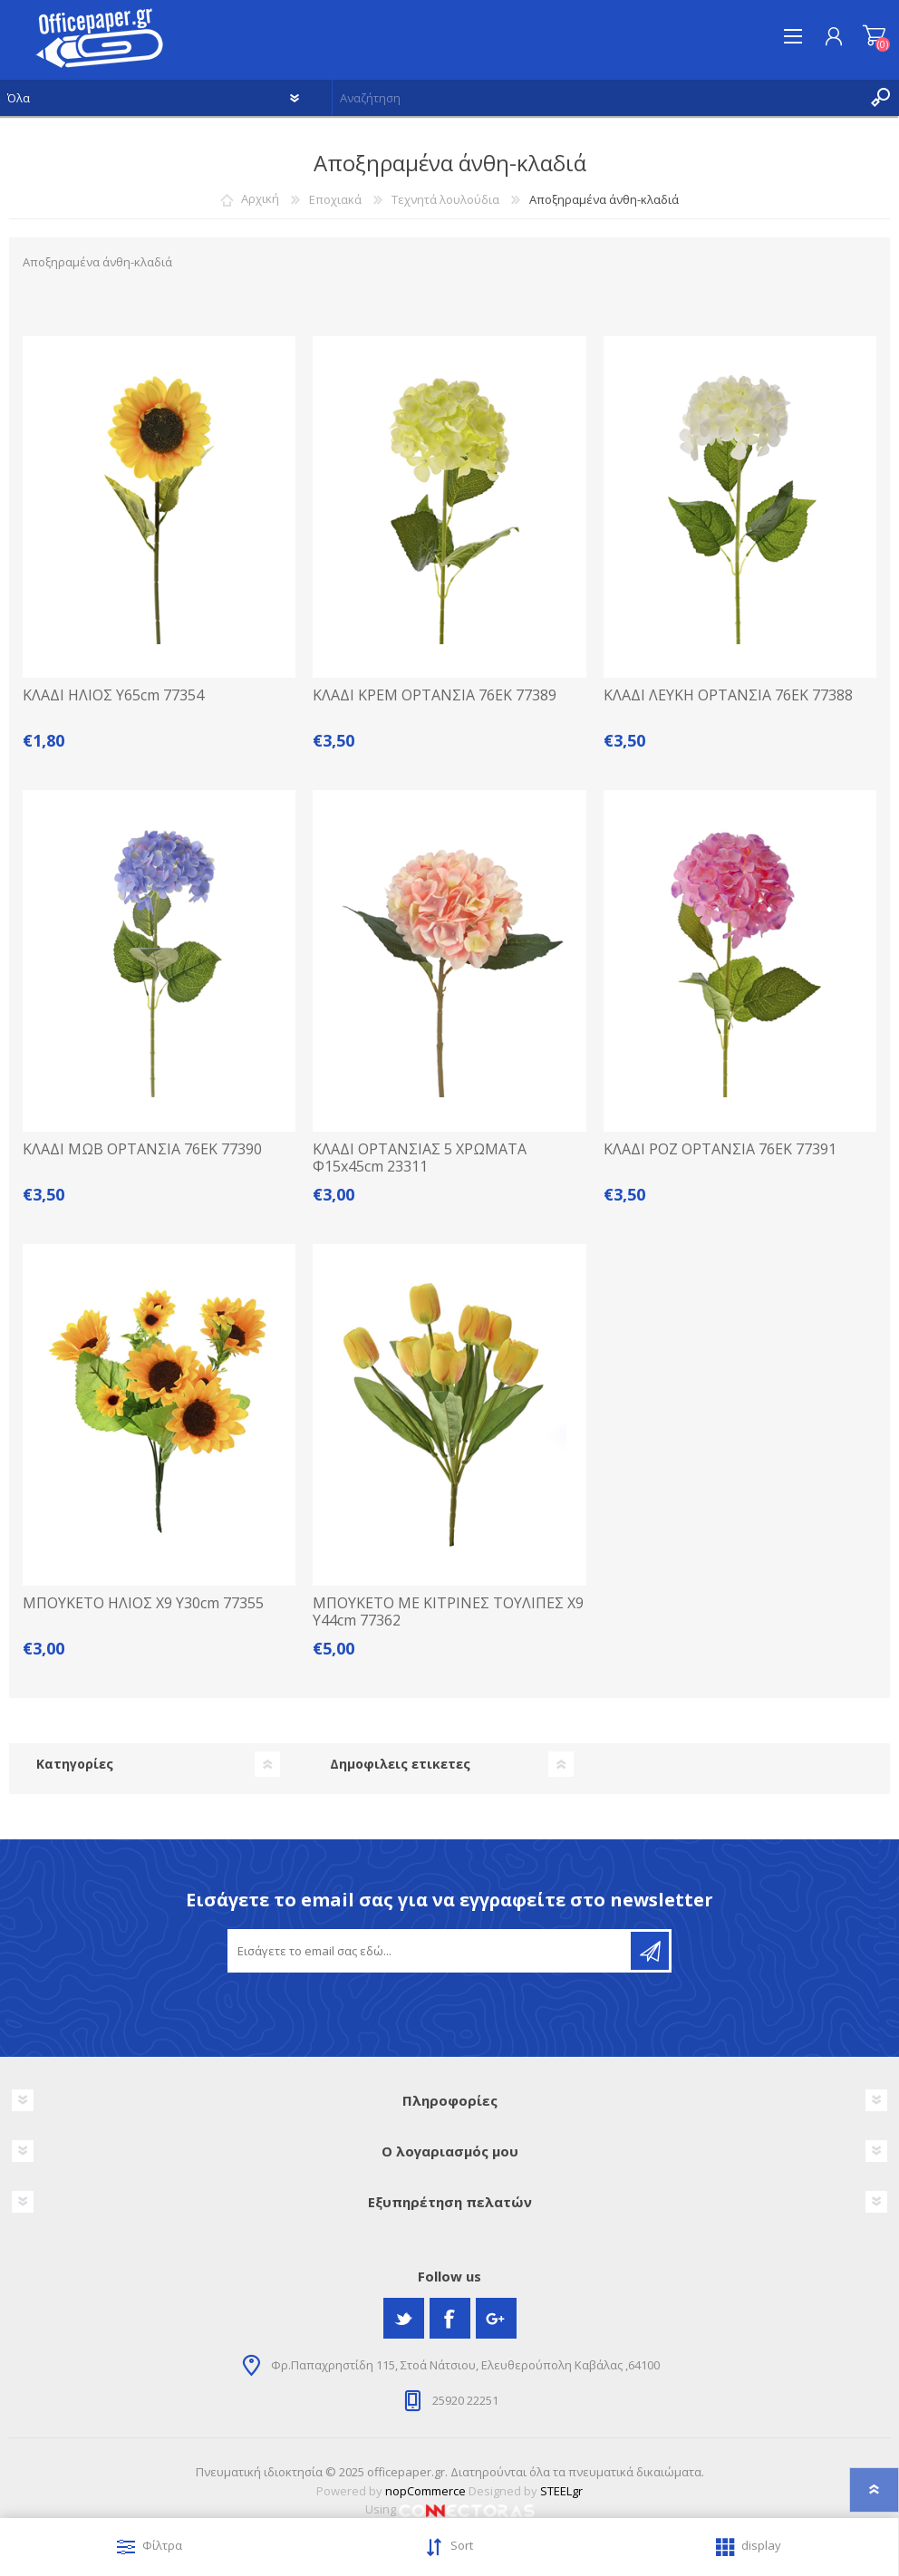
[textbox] (598, 98)
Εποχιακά (335, 199)
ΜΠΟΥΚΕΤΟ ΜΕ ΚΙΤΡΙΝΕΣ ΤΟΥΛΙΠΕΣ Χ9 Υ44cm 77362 (448, 1612)
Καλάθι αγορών (874, 36)
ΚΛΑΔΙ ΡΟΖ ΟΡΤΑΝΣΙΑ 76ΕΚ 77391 (720, 1149)
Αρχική (260, 199)
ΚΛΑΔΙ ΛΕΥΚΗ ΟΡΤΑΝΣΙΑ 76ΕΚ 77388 (728, 695)
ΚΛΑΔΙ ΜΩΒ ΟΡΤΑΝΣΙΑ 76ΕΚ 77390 (142, 1149)
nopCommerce (425, 2491)
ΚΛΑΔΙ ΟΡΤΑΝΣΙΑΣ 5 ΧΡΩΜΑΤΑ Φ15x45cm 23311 (420, 1158)
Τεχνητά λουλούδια (445, 199)
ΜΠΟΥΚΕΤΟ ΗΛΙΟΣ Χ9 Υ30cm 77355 (143, 1603)
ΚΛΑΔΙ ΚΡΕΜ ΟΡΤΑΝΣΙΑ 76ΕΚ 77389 (434, 695)
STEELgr (561, 2491)
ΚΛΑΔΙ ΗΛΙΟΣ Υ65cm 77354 (113, 695)
